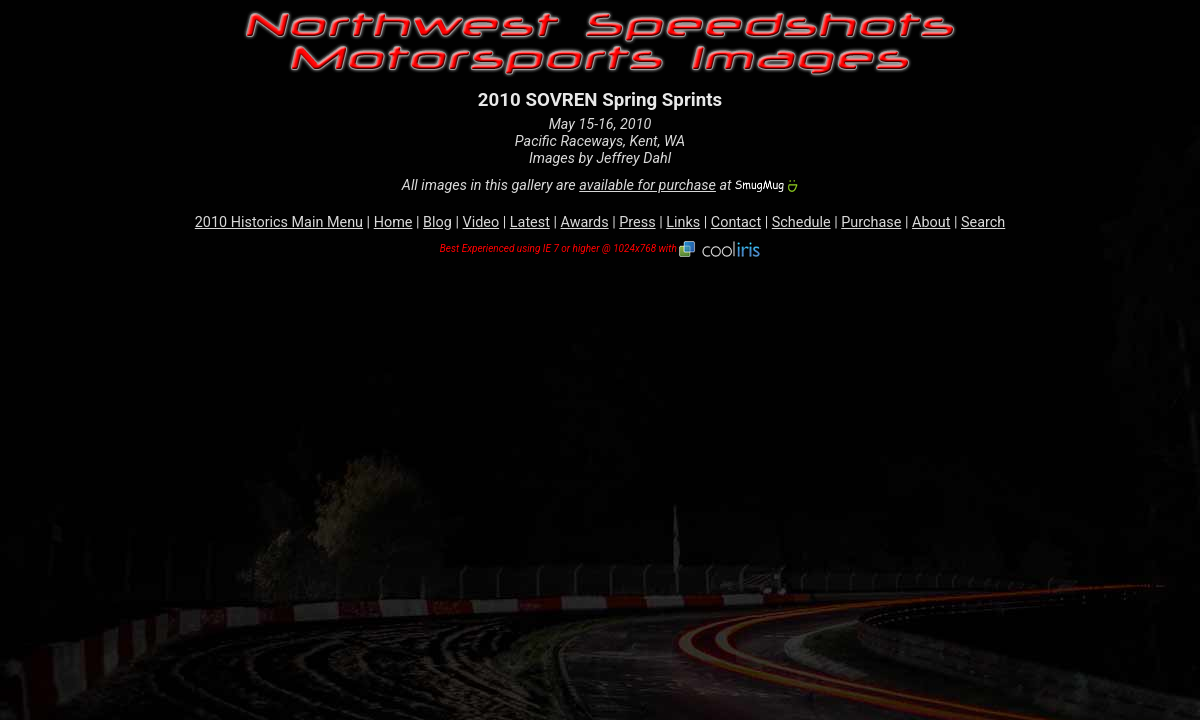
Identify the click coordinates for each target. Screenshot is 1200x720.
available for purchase (647, 185)
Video (481, 222)
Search (983, 222)
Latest (530, 222)
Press (637, 222)
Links (683, 222)
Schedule (801, 222)
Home (393, 222)
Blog (437, 222)
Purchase (871, 222)
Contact (736, 222)
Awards (585, 222)
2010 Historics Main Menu (279, 222)
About (931, 222)
